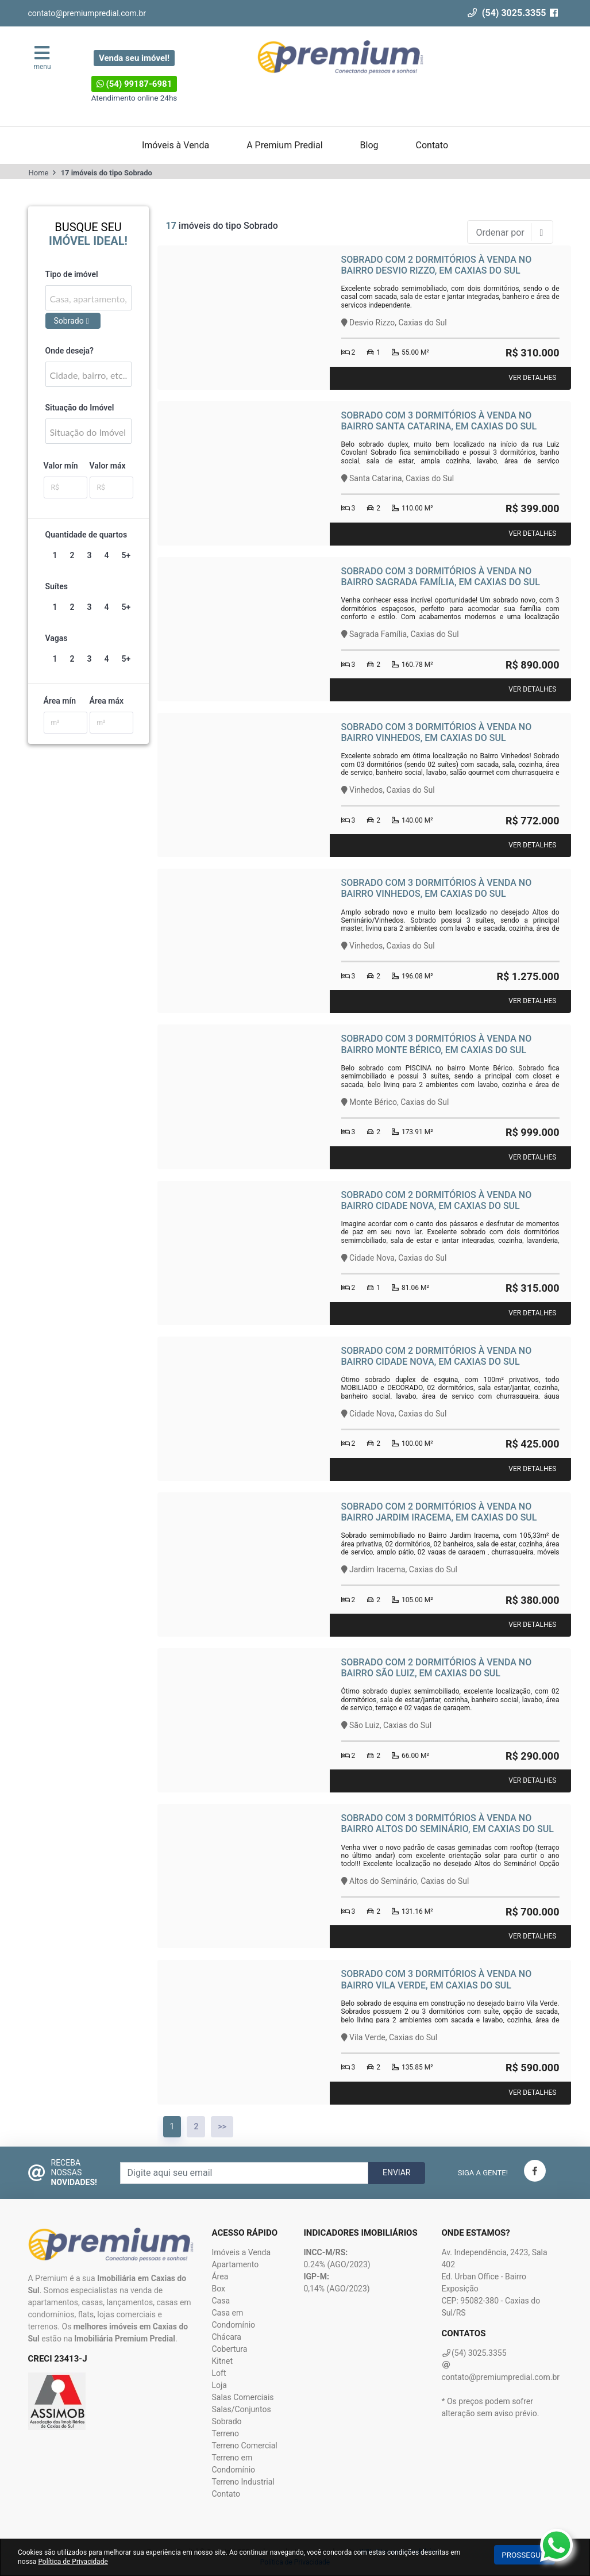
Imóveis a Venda (241, 2252)
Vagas (56, 638)
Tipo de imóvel (71, 274)
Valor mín (61, 465)
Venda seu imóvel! (134, 58)
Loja (219, 2385)
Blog (369, 145)
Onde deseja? (69, 350)
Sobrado (226, 2421)
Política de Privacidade (72, 2562)
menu (42, 57)
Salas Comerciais (242, 2397)
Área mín (60, 700)
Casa (220, 2300)
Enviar (397, 2172)
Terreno (225, 2433)
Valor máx (108, 465)
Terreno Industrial (242, 2481)
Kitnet (222, 2361)
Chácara (226, 2336)
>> (222, 2126)
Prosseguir (524, 2554)
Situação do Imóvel (79, 407)
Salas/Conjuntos (241, 2409)
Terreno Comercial (244, 2445)
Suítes (56, 586)
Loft (218, 2373)
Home (39, 172)
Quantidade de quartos (86, 534)
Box (218, 2288)
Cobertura (229, 2349)
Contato (432, 145)
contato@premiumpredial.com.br (87, 13)
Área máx (107, 700)
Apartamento (235, 2264)
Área (219, 2276)
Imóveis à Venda (175, 145)
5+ (126, 555)
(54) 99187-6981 (134, 84)
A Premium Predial (284, 145)
